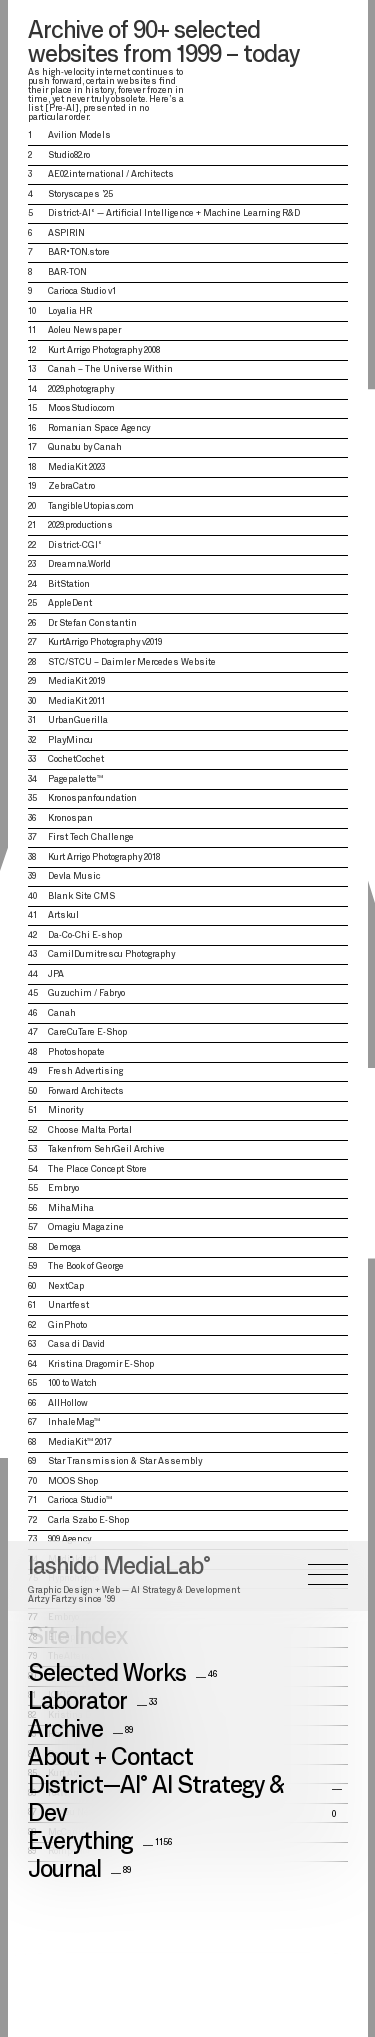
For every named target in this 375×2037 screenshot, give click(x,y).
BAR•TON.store (79, 252)
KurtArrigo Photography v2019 (105, 642)
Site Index (77, 947)
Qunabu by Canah (85, 447)
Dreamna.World (79, 564)
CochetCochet (76, 759)
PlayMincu (70, 740)
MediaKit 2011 (76, 701)
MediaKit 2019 (76, 681)
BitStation (69, 584)
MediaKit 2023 (76, 467)
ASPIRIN (66, 233)
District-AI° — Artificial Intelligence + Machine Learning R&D (174, 213)
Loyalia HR (70, 311)
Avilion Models (79, 135)
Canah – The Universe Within (110, 369)
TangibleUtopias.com (91, 506)
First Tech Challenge (91, 837)
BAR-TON (67, 272)
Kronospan (70, 818)
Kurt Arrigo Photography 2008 (104, 350)
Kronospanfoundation (92, 798)
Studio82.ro (69, 155)
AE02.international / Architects (111, 174)
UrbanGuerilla (78, 720)
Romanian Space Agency (99, 428)
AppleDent (70, 603)
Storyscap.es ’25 (80, 194)
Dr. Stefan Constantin (92, 623)
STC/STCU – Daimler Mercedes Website (132, 662)
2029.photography (81, 389)
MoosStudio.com (81, 408)
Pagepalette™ (75, 779)
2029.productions (80, 525)
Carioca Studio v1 (82, 291)
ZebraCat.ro (71, 486)
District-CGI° (75, 545)
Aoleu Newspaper (84, 330)
